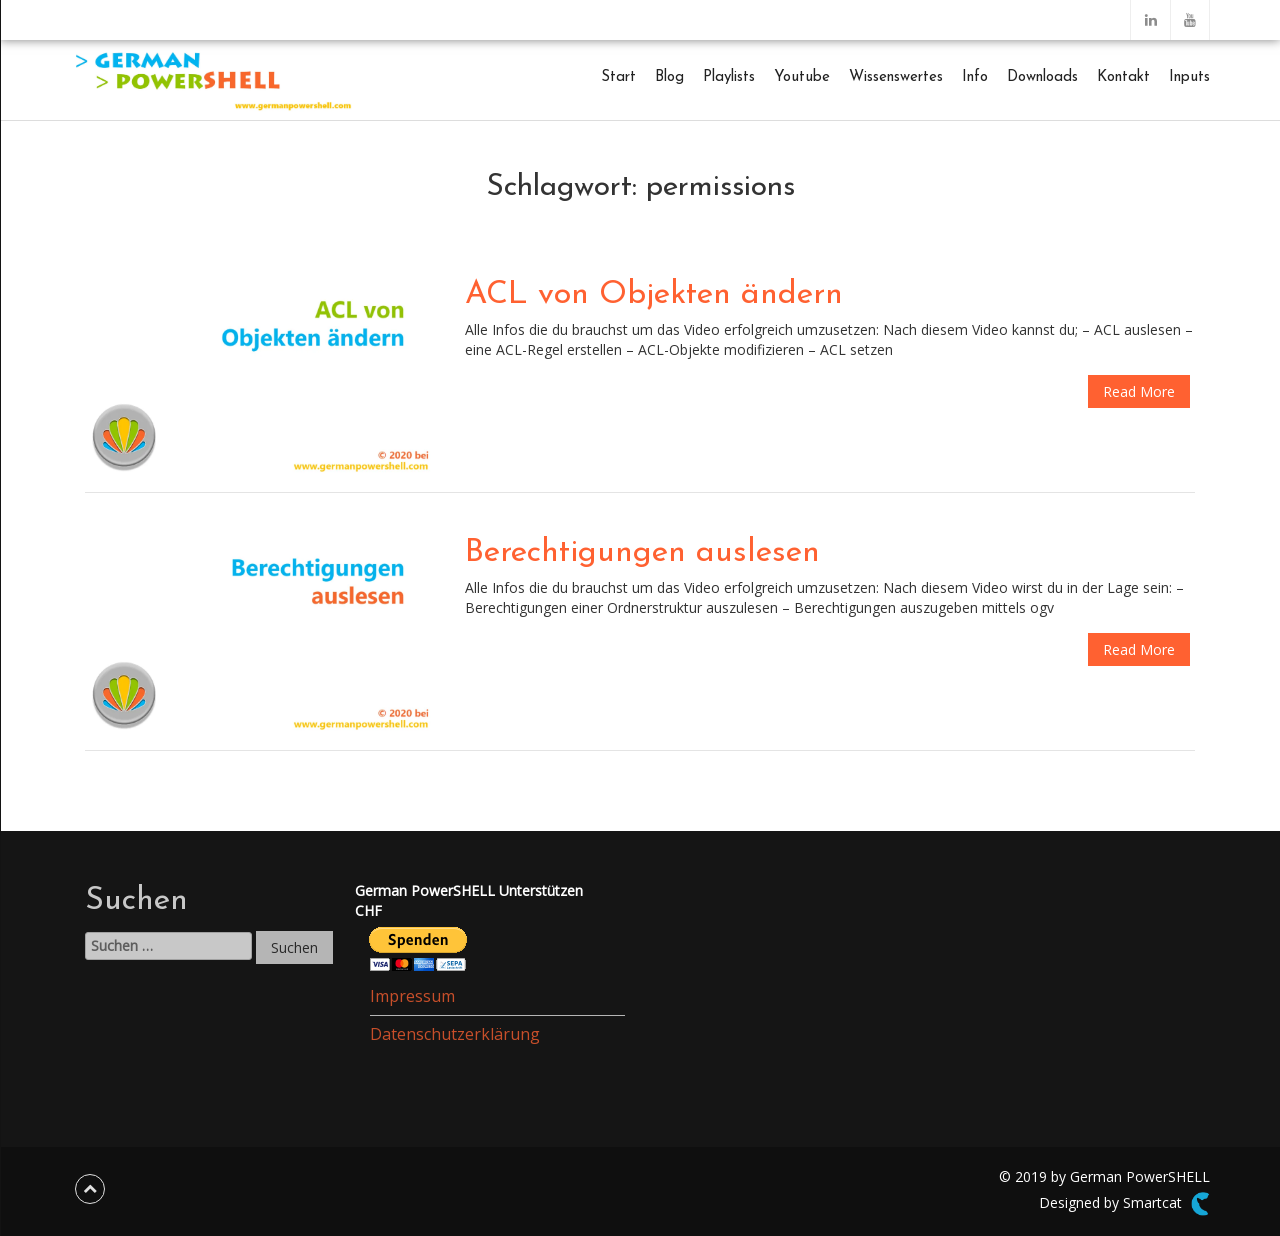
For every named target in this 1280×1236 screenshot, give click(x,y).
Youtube (802, 77)
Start (618, 77)
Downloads (1042, 77)
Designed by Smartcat (1124, 1204)
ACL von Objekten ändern (654, 295)
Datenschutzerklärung (455, 1034)
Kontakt (1123, 77)
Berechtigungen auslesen (642, 553)
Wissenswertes (896, 77)
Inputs (1189, 77)
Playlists (729, 77)
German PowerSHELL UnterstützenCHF (469, 900)
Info (975, 77)
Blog (669, 77)
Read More (1139, 391)
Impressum (412, 996)
